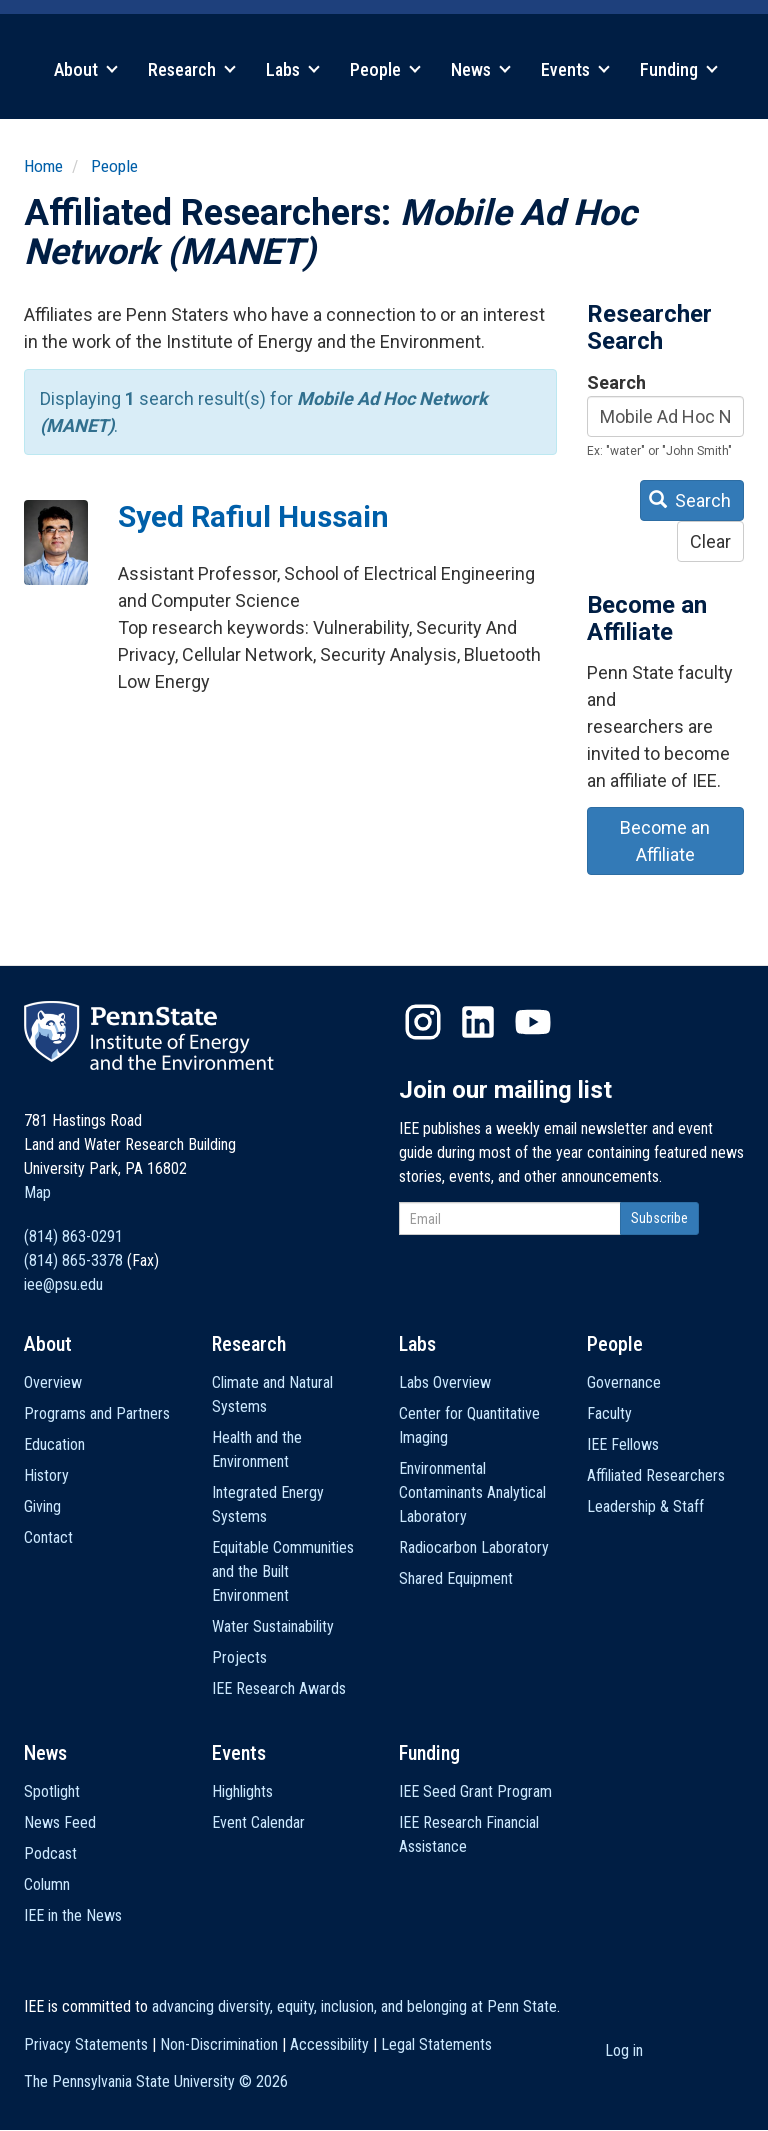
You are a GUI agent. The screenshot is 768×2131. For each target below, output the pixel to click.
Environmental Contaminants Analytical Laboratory (472, 1492)
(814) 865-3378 (73, 1260)
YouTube (533, 1022)
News (481, 69)
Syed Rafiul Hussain (253, 516)
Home (43, 166)
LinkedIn (478, 1022)
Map (37, 1192)
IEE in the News (73, 1915)
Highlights (242, 1791)
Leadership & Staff (645, 1506)
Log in (624, 2050)
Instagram (423, 1022)
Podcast (50, 1853)
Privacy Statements (86, 2044)
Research (192, 69)
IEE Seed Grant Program (475, 1791)
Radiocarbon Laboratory (474, 1547)
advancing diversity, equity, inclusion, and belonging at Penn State (354, 2006)
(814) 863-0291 (73, 1236)
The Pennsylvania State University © (156, 2081)
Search (616, 382)
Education (54, 1444)
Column (47, 1884)
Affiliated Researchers (656, 1475)
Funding (679, 69)
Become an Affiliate (665, 841)
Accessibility (329, 2044)
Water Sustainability (273, 1626)
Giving (42, 1506)
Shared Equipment (456, 1578)
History (46, 1475)
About (86, 69)
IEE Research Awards (279, 1688)
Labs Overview (445, 1382)
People (385, 69)
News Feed (60, 1822)
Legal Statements (436, 2044)
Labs (293, 69)
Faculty (609, 1413)
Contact (48, 1537)
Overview (53, 1382)
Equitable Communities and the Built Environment (283, 1571)
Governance (624, 1382)
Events (575, 69)
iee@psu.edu (63, 1284)
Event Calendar (258, 1822)
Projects (239, 1657)
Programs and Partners (97, 1413)
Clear (710, 541)
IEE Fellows (623, 1444)
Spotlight (52, 1791)
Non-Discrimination (219, 2044)
